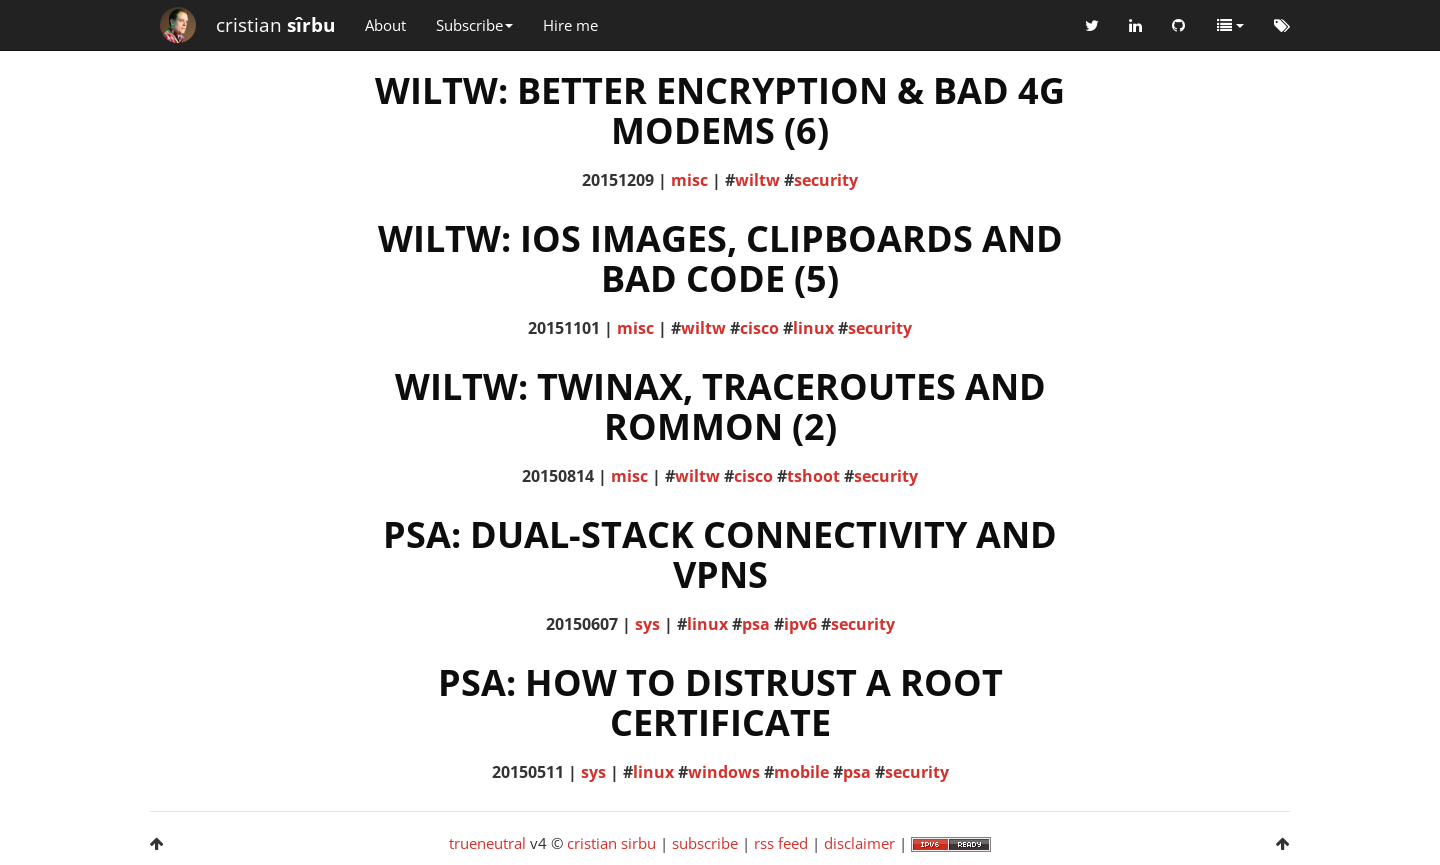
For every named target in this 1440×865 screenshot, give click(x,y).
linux (813, 328)
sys (647, 624)
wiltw (757, 180)
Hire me (570, 25)
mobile (801, 772)
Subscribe (474, 25)
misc (689, 180)
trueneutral (487, 843)
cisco (759, 328)
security (826, 180)
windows (724, 772)
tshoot (813, 476)
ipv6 (800, 624)
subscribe (705, 843)
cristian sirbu (611, 843)
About (385, 25)
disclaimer (859, 843)
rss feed (781, 843)
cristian (275, 25)
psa (756, 624)
